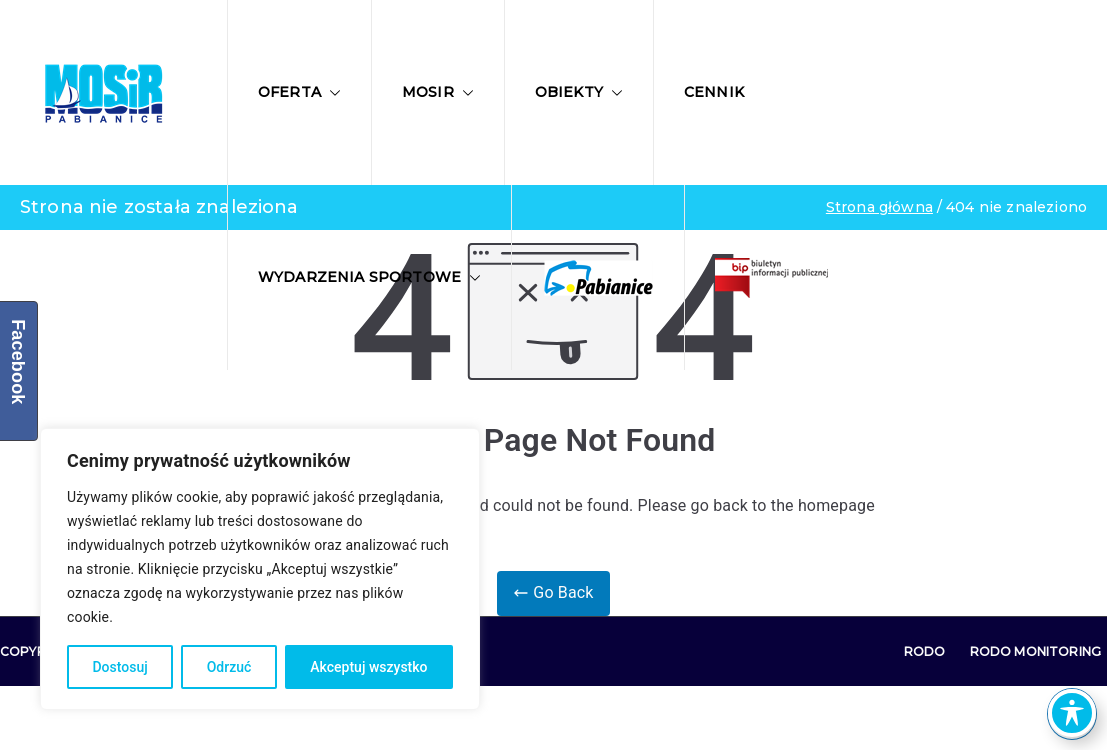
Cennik (714, 92)
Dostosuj (119, 667)
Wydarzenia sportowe (369, 277)
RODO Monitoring (1035, 651)
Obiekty (579, 92)
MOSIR (438, 92)
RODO (925, 651)
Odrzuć (229, 667)
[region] (260, 569)
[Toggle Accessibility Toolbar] (1072, 713)
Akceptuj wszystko (368, 667)
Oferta (299, 92)
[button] (331, 93)
